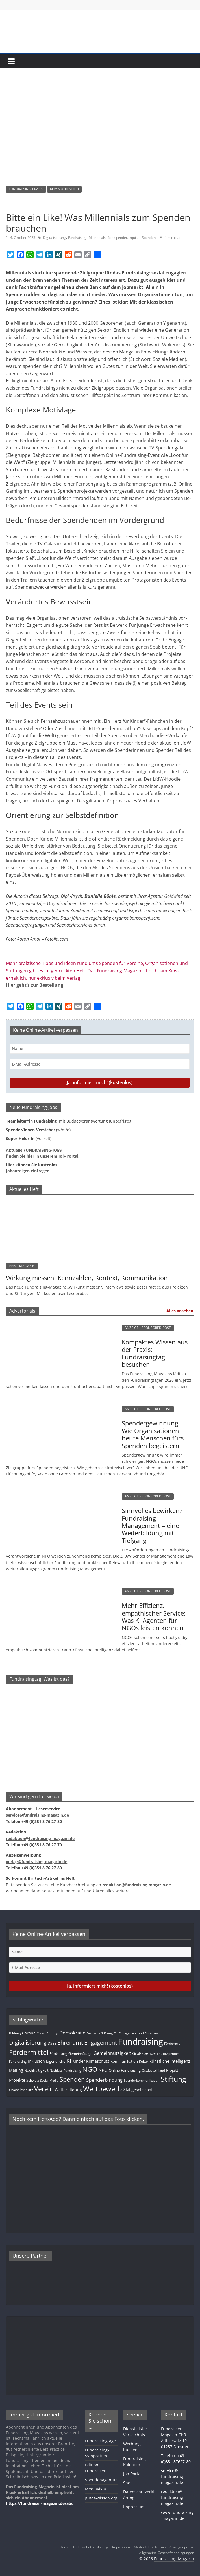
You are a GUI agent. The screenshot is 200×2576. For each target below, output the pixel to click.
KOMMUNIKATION (64, 189)
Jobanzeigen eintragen (27, 1170)
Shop (128, 2482)
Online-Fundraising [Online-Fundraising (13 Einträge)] (125, 2070)
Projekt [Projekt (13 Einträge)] (172, 2070)
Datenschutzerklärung (90, 2547)
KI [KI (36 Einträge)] (68, 2060)
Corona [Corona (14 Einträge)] (29, 2033)
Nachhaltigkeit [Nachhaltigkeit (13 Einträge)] (36, 2070)
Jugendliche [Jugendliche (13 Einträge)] (55, 2061)
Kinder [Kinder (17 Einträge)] (78, 2061)
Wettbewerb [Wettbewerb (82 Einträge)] (102, 2088)
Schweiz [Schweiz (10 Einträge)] (32, 2080)
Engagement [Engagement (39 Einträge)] (100, 2042)
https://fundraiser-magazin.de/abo (40, 2503)
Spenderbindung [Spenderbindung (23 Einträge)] (104, 2080)
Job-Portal (132, 2473)
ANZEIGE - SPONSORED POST (148, 1327)
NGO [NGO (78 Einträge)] (89, 2069)
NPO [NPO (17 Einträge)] (103, 2070)
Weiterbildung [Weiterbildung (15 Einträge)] (68, 2089)
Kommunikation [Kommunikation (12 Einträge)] (124, 2061)
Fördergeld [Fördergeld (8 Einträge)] (172, 2043)
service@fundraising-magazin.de (172, 2476)
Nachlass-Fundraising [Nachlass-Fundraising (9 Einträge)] (65, 2070)
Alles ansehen (179, 1310)
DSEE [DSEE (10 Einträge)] (52, 2043)
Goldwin (172, 896)
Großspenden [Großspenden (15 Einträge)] (145, 2053)
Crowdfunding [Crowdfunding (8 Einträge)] (47, 2033)
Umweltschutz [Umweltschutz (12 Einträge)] (21, 2089)
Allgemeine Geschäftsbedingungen (166, 2552)
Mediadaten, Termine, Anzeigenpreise (164, 2547)
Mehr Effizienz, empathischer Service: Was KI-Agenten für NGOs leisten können (154, 1616)
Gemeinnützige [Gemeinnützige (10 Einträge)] (80, 2053)
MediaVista (95, 2489)
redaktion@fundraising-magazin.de (172, 2497)
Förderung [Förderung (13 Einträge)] (58, 2053)
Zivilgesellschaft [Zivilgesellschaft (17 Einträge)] (138, 2089)
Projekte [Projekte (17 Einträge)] (17, 2080)
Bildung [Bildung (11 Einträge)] (15, 2033)
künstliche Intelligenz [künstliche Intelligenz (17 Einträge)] (169, 2061)
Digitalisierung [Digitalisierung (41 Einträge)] (28, 2042)
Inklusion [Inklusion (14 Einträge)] (36, 2061)
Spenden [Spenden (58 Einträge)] (72, 2079)
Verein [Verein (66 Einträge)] (44, 2088)
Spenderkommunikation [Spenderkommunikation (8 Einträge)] (142, 2080)
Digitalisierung (54, 237)
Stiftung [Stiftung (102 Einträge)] (173, 2079)
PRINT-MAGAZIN (22, 1265)
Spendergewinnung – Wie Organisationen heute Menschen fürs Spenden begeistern (153, 1434)
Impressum (134, 2506)
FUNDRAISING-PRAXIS (26, 189)
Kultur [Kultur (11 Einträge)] (143, 2061)
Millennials (97, 237)
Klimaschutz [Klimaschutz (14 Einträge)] (97, 2061)
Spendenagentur (101, 2480)
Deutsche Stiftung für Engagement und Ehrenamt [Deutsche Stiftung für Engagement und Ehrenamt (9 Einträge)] (123, 2033)
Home (64, 2547)
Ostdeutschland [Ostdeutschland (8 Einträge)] (153, 2071)
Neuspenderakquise (124, 237)
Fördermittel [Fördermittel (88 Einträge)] (28, 2052)
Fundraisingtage (100, 2441)
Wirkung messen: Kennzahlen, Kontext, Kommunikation (87, 1277)
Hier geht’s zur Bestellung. (35, 985)
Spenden (149, 237)
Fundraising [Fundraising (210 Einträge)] (140, 2041)
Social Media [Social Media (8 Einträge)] (49, 2080)
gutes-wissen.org (101, 2498)
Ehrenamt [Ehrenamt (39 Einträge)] (70, 2042)
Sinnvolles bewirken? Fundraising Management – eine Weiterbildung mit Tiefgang (152, 1525)
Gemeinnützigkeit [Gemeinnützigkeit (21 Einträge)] (112, 2053)
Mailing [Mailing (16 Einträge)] (16, 2070)
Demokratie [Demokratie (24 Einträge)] (72, 2032)
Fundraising (77, 237)
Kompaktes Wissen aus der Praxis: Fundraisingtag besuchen (155, 1353)
